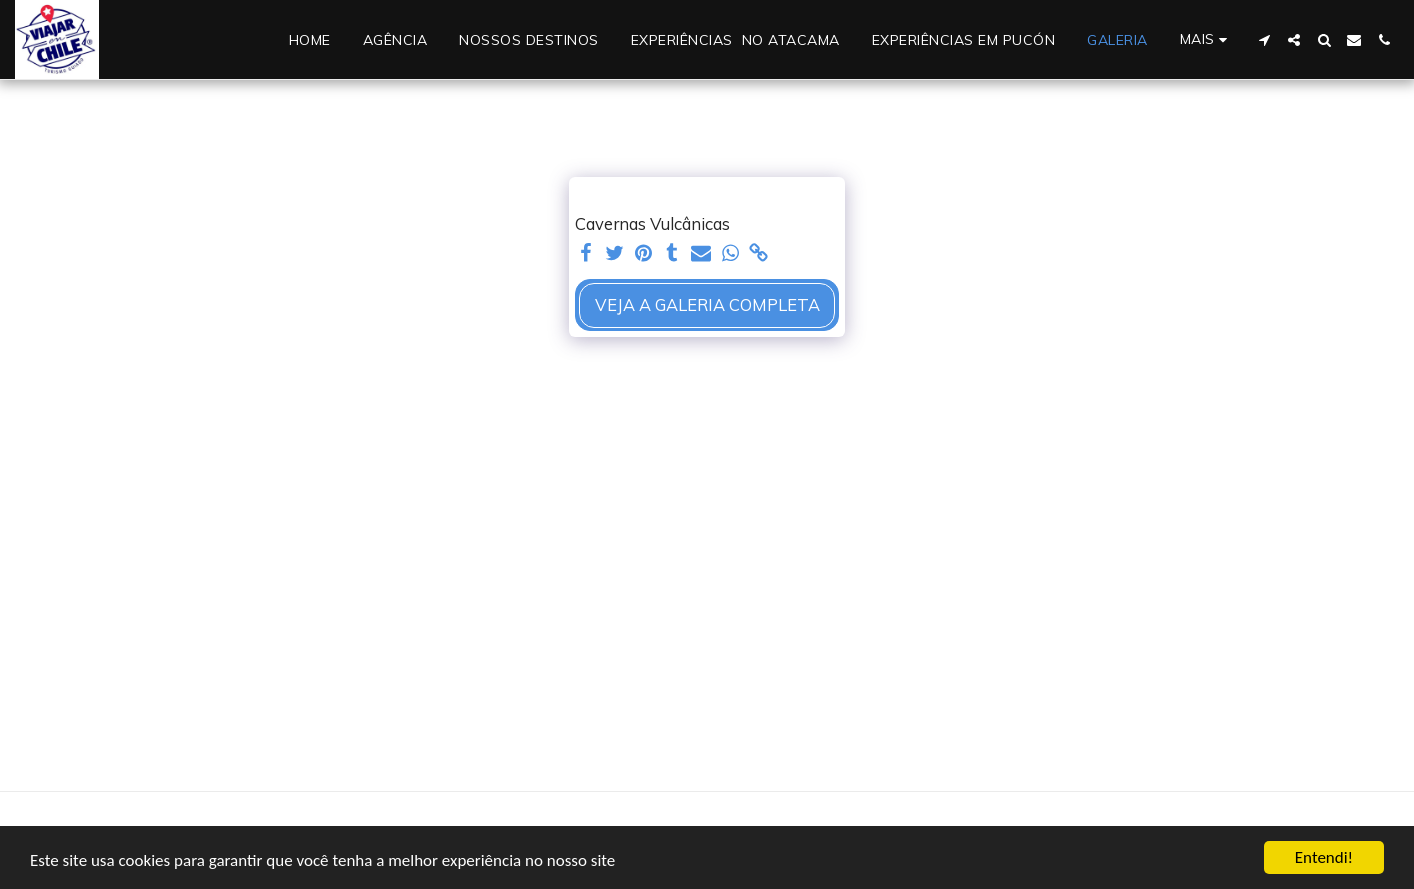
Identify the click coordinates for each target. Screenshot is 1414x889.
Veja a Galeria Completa (707, 304)
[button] (1264, 40)
